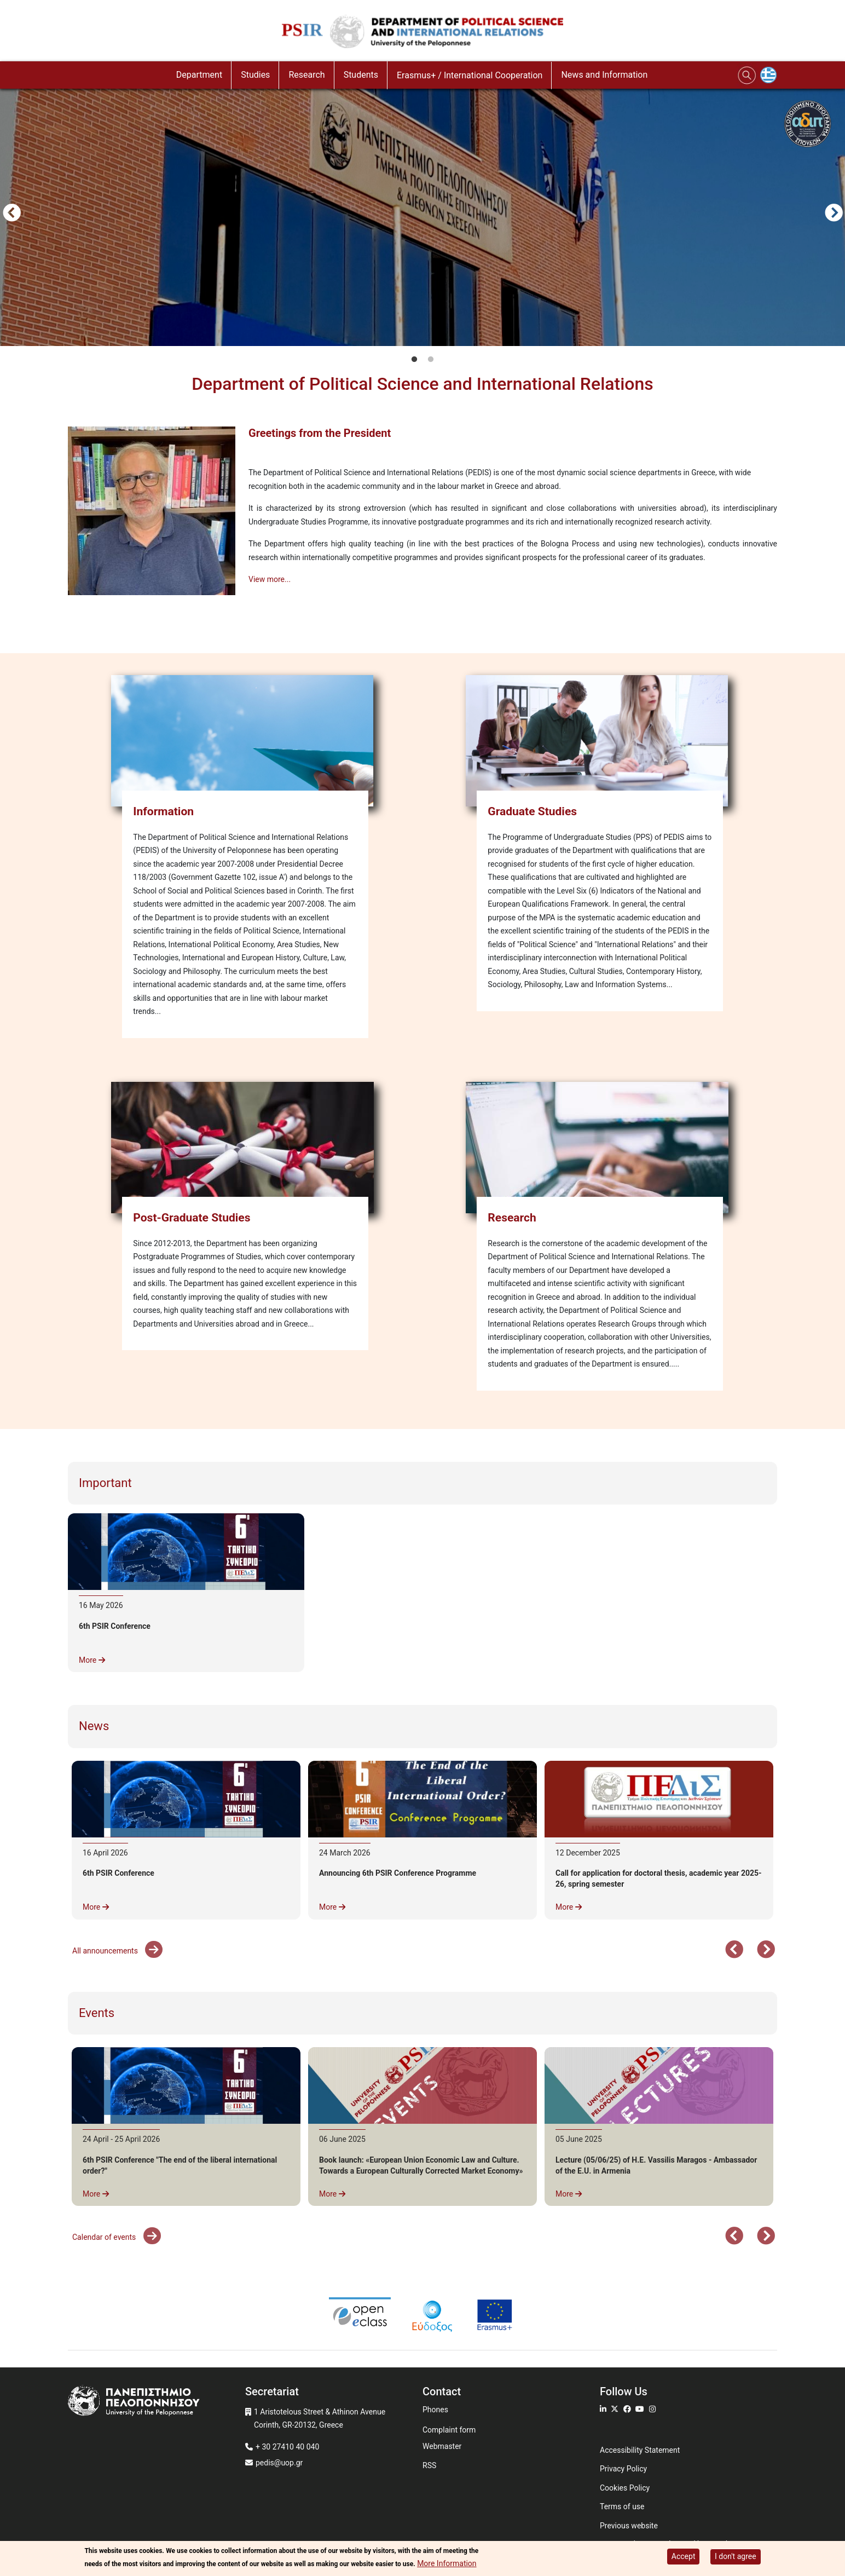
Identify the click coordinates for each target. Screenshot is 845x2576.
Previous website (629, 2525)
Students (361, 75)
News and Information (604, 75)
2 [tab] (430, 359)
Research (306, 75)
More (92, 1660)
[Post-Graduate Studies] (245, 1144)
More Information (446, 2563)
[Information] (245, 738)
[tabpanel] (422, 214)
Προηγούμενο (11, 214)
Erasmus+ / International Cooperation (469, 75)
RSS (429, 2465)
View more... (269, 579)
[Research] (600, 1144)
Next (833, 214)
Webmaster (441, 2446)
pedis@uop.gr (279, 2462)
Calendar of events (105, 2237)
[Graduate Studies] (600, 738)
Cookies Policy (625, 2487)
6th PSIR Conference (115, 1626)
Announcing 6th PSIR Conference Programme (397, 1873)
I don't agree (735, 2556)
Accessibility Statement (640, 2450)
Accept (684, 2556)
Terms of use (622, 2506)
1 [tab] (414, 359)
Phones (435, 2409)
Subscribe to (72, 621)
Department (199, 75)
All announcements (106, 1950)
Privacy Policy (623, 2468)
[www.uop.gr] (156, 2402)
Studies (255, 75)
